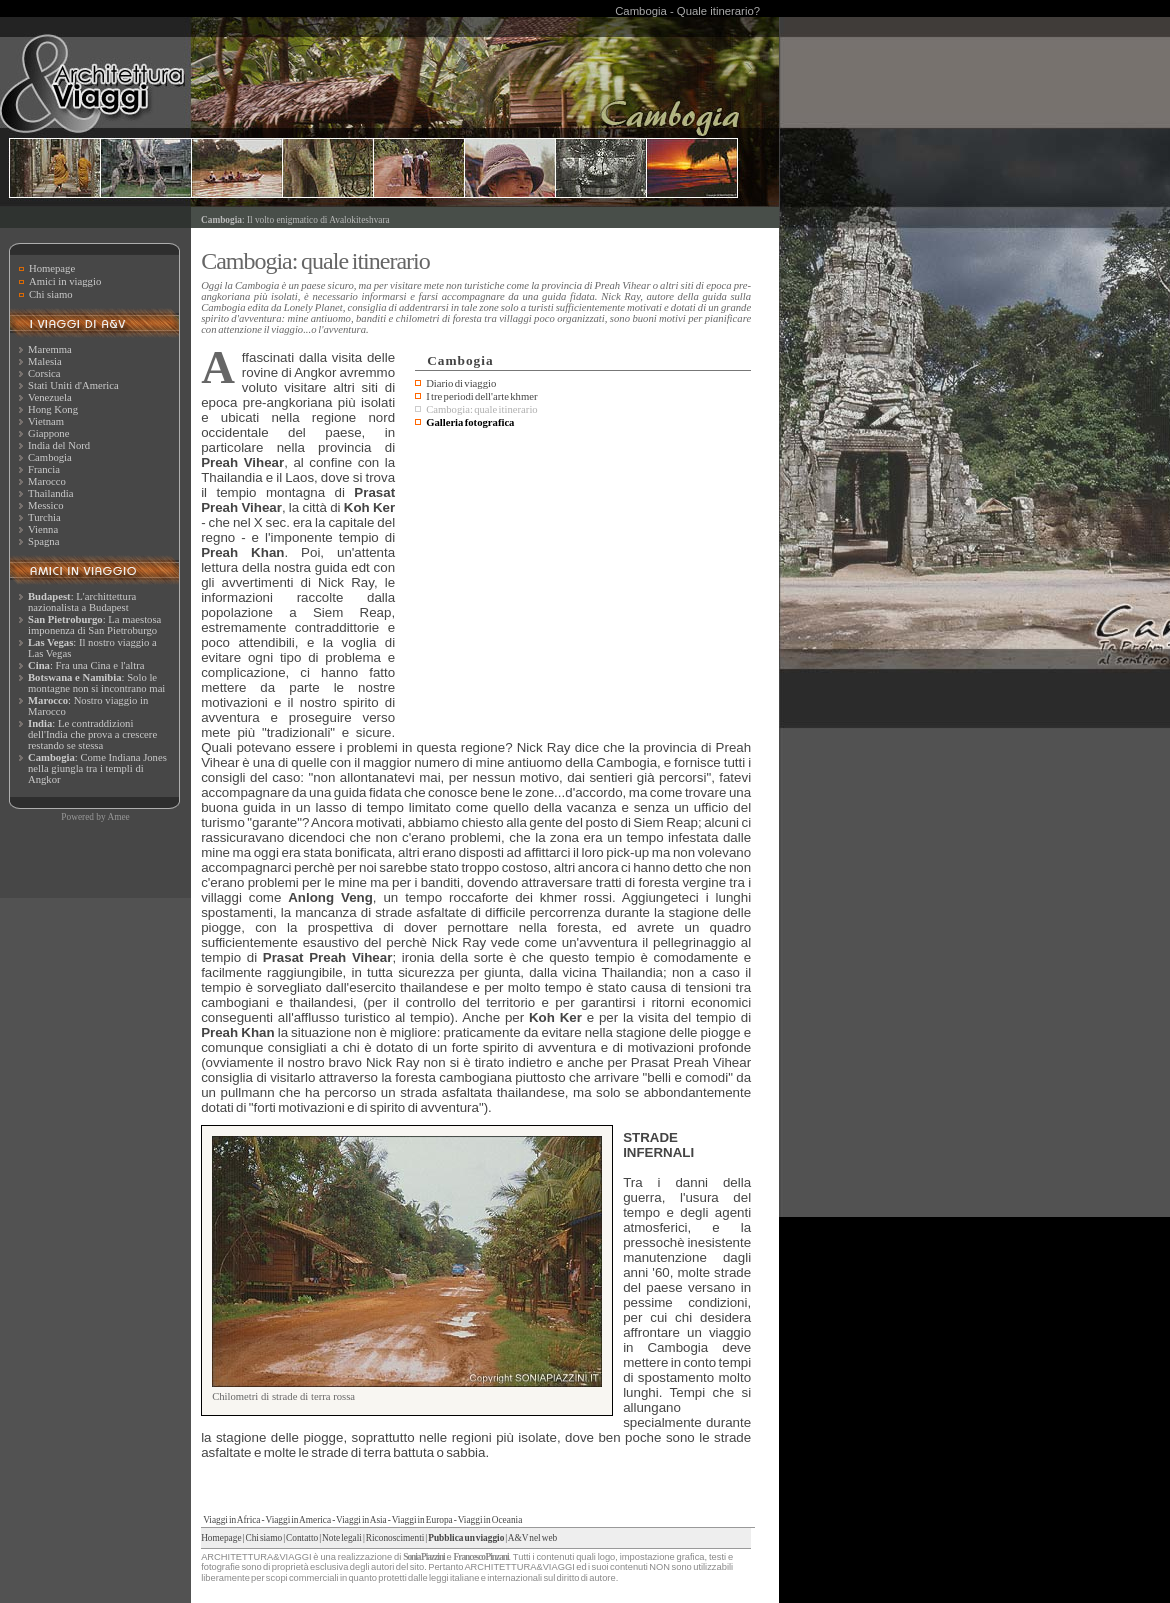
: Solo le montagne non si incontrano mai (96, 683)
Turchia (44, 517)
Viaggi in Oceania (490, 1520)
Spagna (43, 541)
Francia (44, 469)
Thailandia (51, 493)
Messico (46, 505)
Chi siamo (51, 294)
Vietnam (46, 421)
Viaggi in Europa (422, 1520)
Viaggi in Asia (361, 1520)
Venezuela (50, 397)
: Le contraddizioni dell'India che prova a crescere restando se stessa (92, 734)
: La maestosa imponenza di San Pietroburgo (94, 625)
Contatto (302, 1538)
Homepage (52, 268)
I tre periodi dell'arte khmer (481, 396)
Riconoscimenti (395, 1538)
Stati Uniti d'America (73, 385)
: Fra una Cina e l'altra (86, 665)
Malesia (45, 361)
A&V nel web (533, 1538)
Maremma (50, 349)
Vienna (43, 529)
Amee (118, 817)
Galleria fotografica (470, 422)
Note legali (342, 1538)
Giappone (48, 433)
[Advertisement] (583, 583)
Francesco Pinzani (481, 1557)
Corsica (44, 373)
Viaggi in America (298, 1520)
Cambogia (50, 457)
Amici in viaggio (65, 281)
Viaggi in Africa (231, 1520)
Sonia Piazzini (423, 1557)
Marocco (47, 481)
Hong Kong (53, 409)
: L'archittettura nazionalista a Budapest (82, 602)
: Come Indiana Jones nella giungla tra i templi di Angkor (97, 768)
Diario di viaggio (461, 383)
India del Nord (59, 445)
